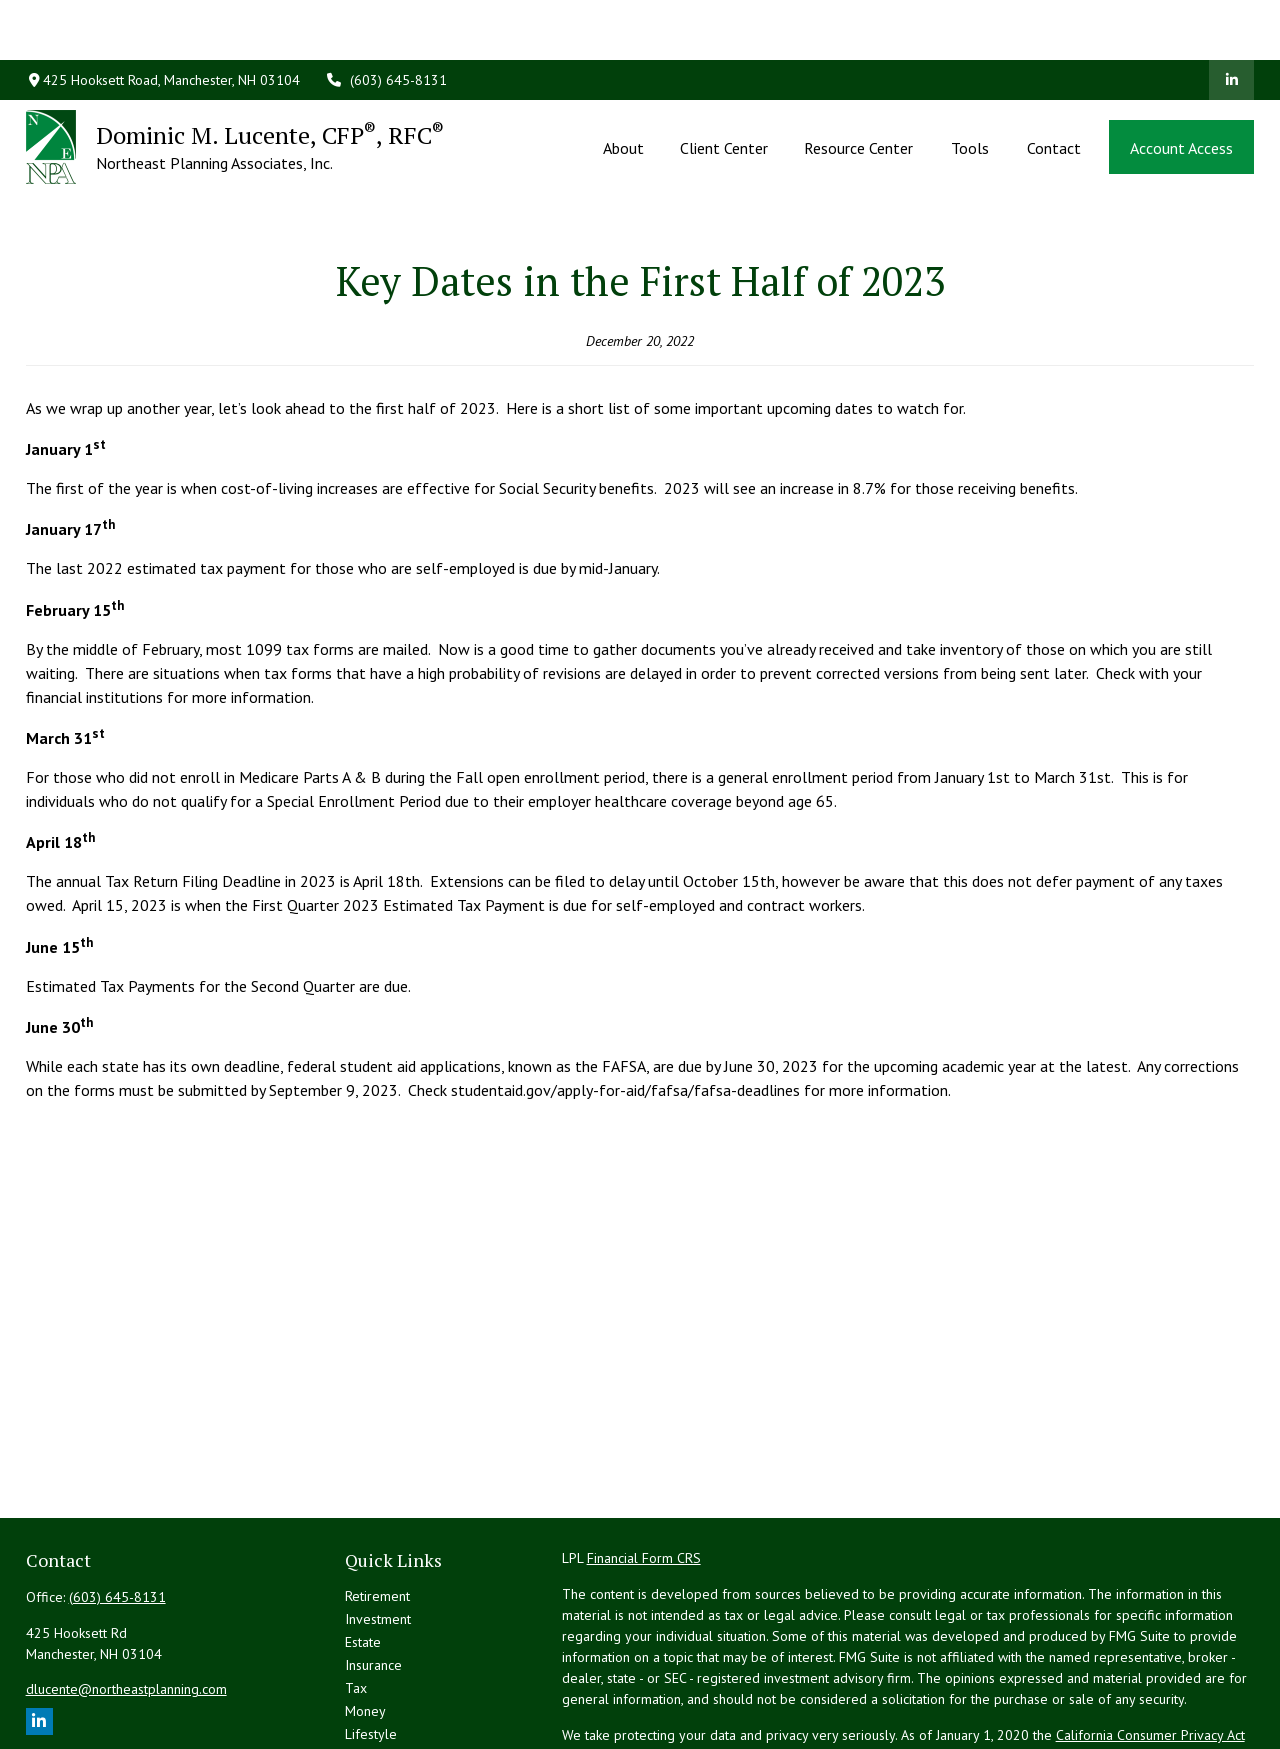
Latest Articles (387, 1667)
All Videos (375, 1690)
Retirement (377, 1506)
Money (365, 1621)
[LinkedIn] (1231, 20)
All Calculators (388, 1713)
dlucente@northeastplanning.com (126, 1599)
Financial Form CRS (644, 1468)
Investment (378, 1529)
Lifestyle (371, 1644)
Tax (356, 1598)
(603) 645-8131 (386, 20)
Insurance (373, 1575)
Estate (363, 1552)
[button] (623, 87)
